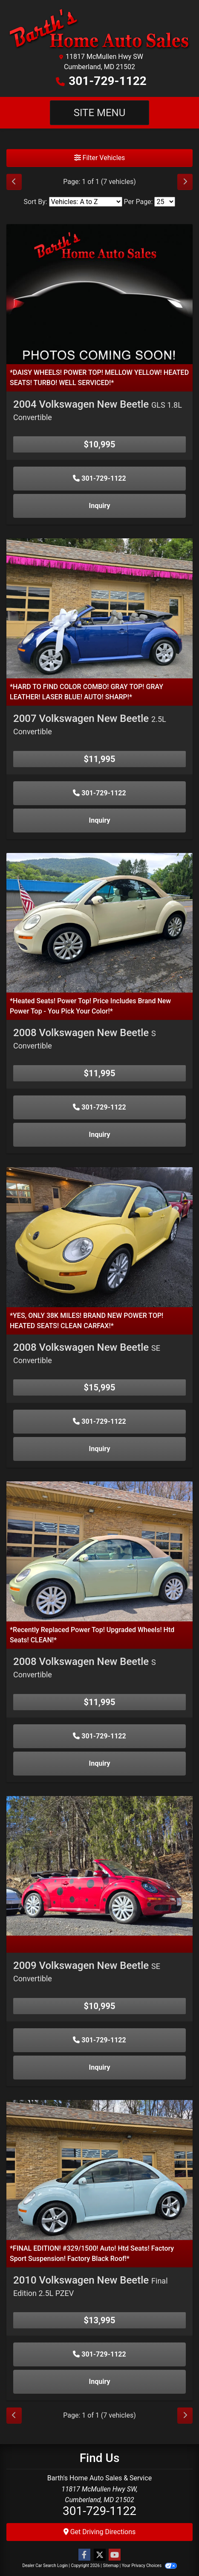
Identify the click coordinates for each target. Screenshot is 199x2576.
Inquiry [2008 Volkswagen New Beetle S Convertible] (99, 1134)
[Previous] (14, 182)
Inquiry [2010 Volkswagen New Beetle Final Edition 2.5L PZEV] (99, 2381)
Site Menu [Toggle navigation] (100, 113)
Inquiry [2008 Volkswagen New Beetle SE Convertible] (99, 1449)
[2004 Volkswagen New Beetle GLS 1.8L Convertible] (99, 293)
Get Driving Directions (99, 2532)
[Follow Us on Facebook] (84, 2555)
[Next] (185, 182)
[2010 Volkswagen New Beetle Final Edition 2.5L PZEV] (99, 2169)
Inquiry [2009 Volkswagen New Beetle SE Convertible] (99, 2067)
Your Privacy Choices (149, 2565)
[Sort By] (85, 202)
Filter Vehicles (99, 158)
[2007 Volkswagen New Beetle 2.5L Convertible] (99, 608)
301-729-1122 (108, 81)
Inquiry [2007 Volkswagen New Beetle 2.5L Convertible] (99, 820)
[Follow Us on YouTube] (115, 2555)
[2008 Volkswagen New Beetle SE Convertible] (99, 1237)
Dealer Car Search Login (45, 2565)
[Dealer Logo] (99, 29)
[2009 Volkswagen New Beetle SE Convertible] (99, 1865)
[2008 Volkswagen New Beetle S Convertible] (99, 922)
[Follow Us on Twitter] (100, 2555)
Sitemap (110, 2565)
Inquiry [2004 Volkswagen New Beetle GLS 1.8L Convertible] (99, 506)
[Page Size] (164, 202)
